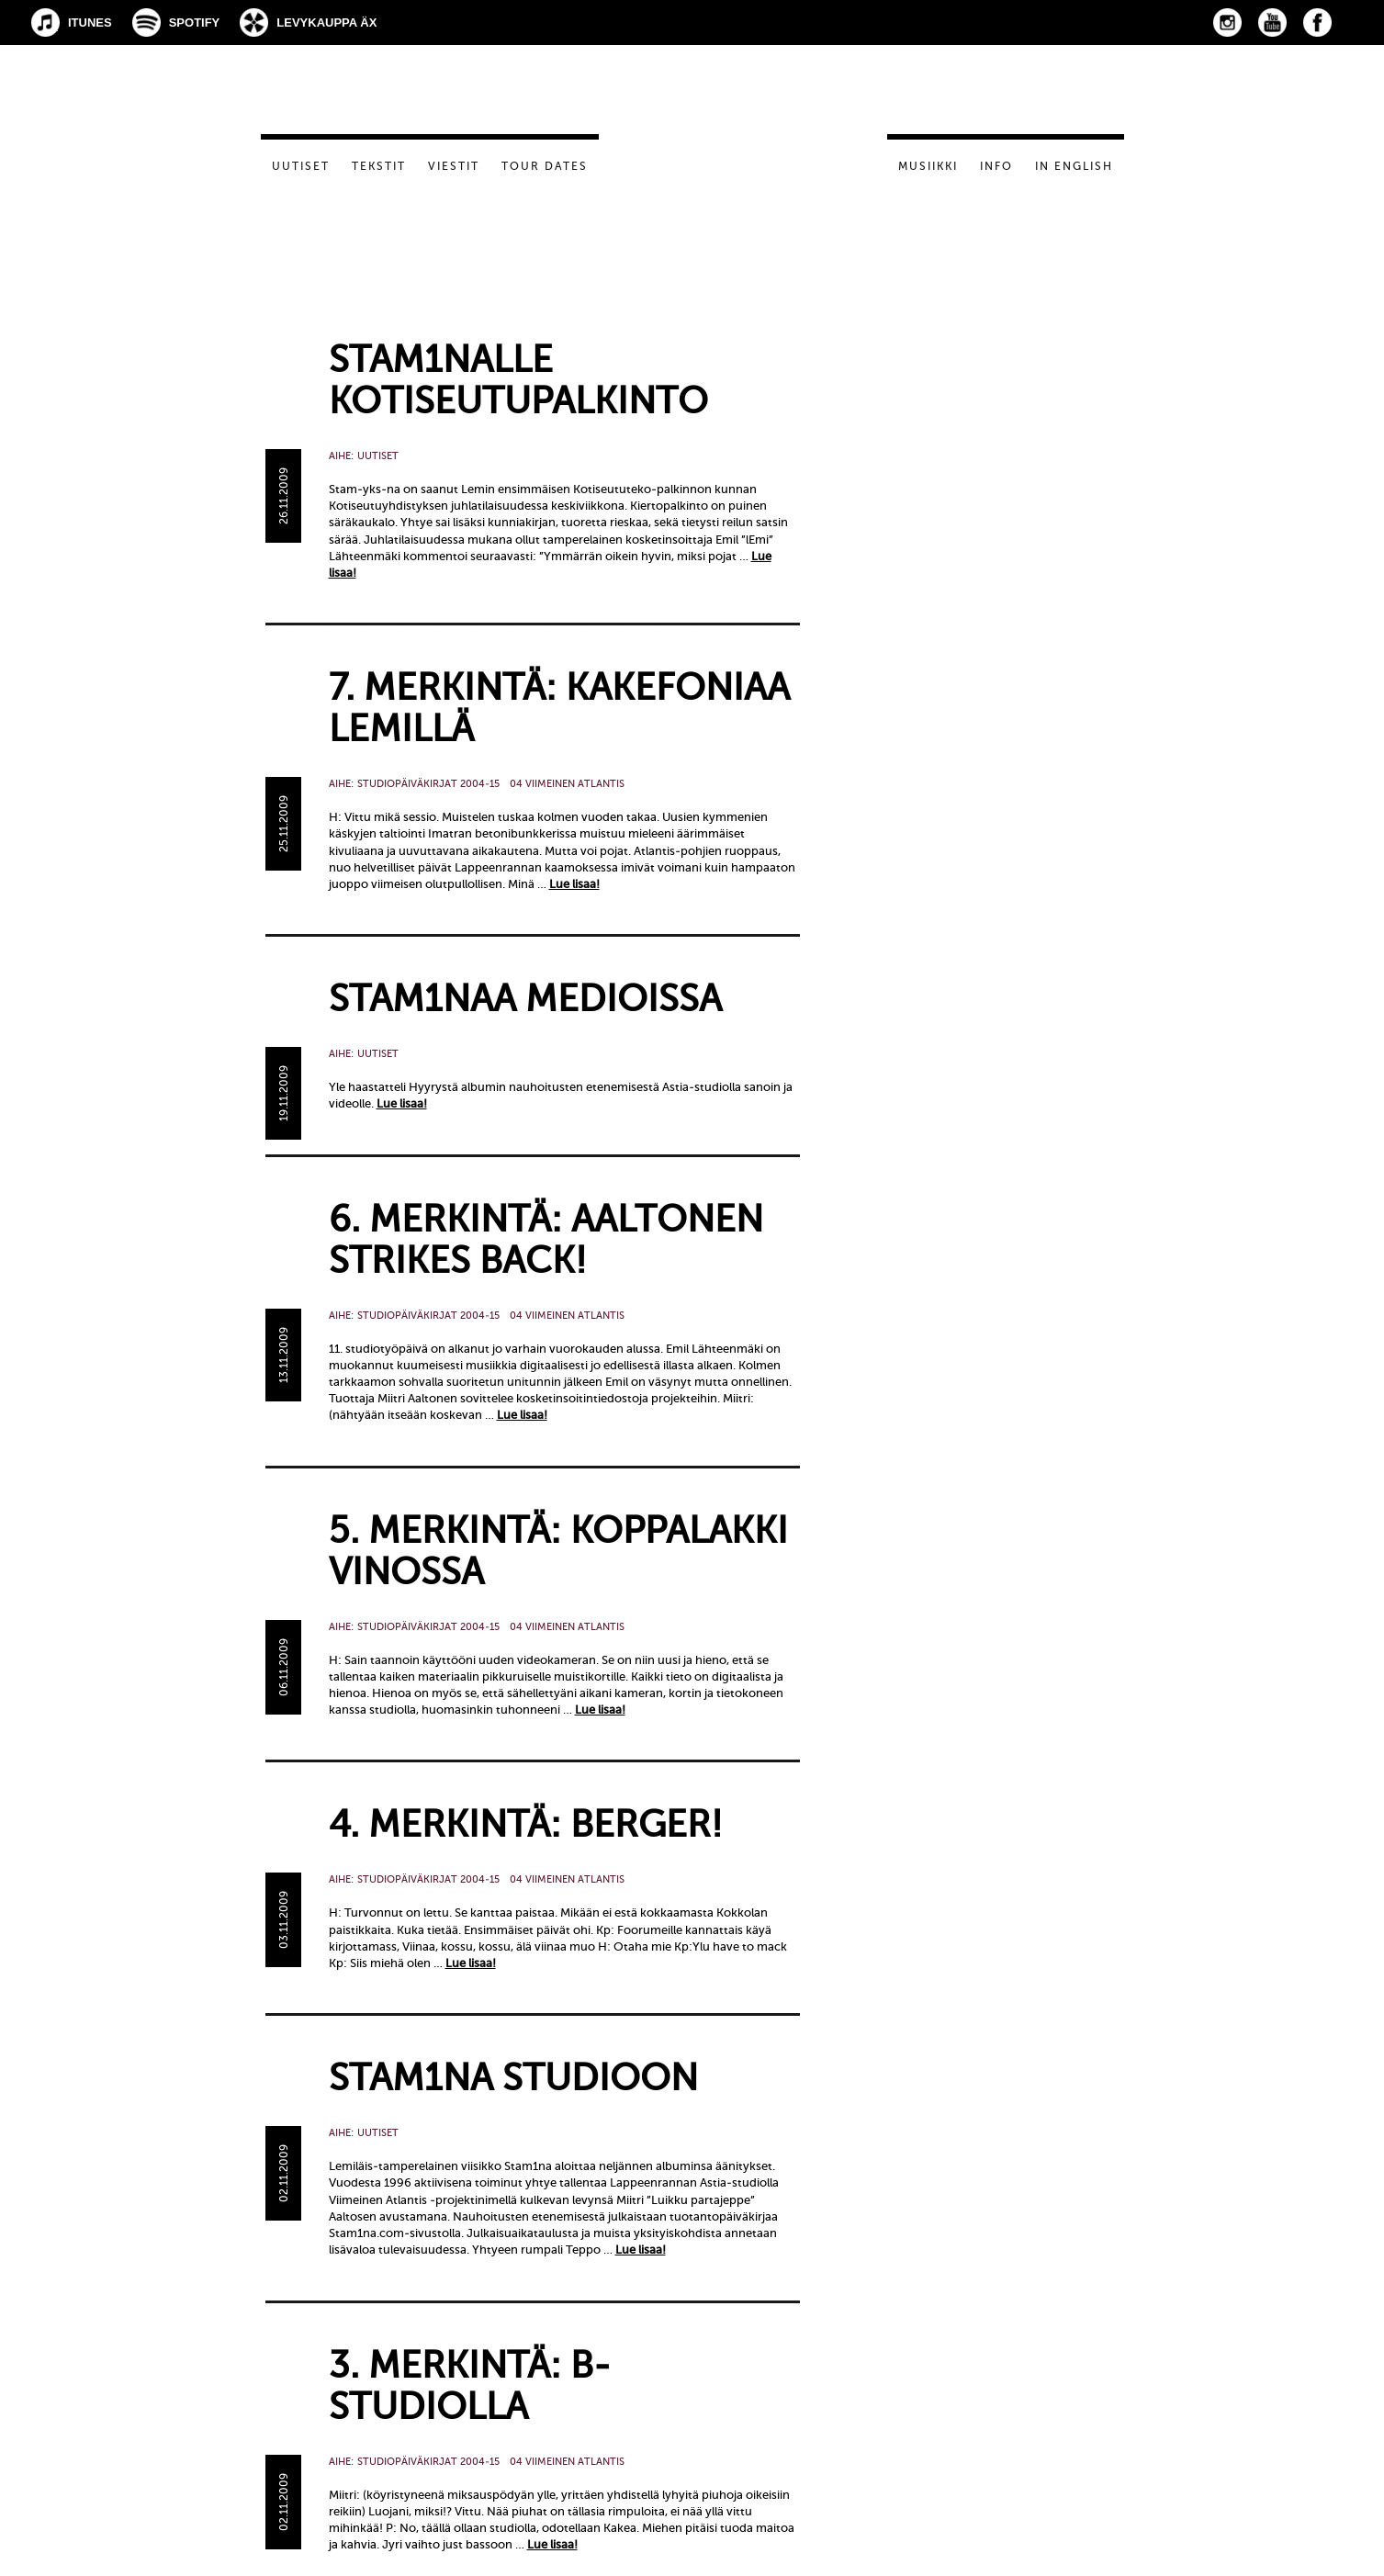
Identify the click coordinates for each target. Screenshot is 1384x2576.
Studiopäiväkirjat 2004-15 (428, 784)
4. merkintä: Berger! (526, 1824)
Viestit (453, 166)
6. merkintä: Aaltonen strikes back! (546, 1239)
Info (996, 166)
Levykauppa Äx (326, 22)
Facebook (1317, 22)
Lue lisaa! (574, 884)
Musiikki (928, 166)
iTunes (90, 22)
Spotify (194, 22)
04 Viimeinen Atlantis (567, 784)
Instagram (1227, 22)
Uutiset (301, 166)
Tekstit (379, 166)
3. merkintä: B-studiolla (470, 2386)
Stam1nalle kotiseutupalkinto (518, 380)
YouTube (1272, 22)
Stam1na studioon (513, 2077)
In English (1074, 166)
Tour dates (544, 166)
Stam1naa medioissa (525, 998)
